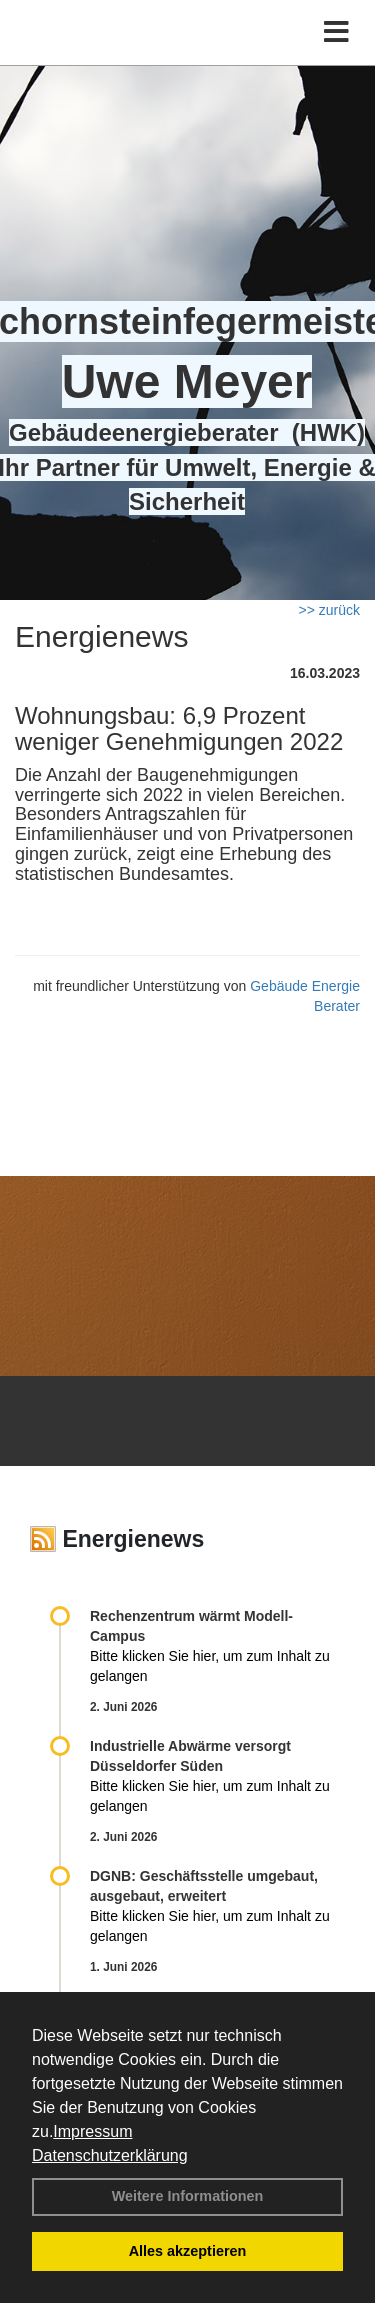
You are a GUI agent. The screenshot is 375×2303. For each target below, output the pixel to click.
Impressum (92, 2131)
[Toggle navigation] (336, 32)
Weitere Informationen (188, 2196)
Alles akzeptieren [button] (188, 2251)
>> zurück (329, 610)
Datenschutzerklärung (110, 2155)
